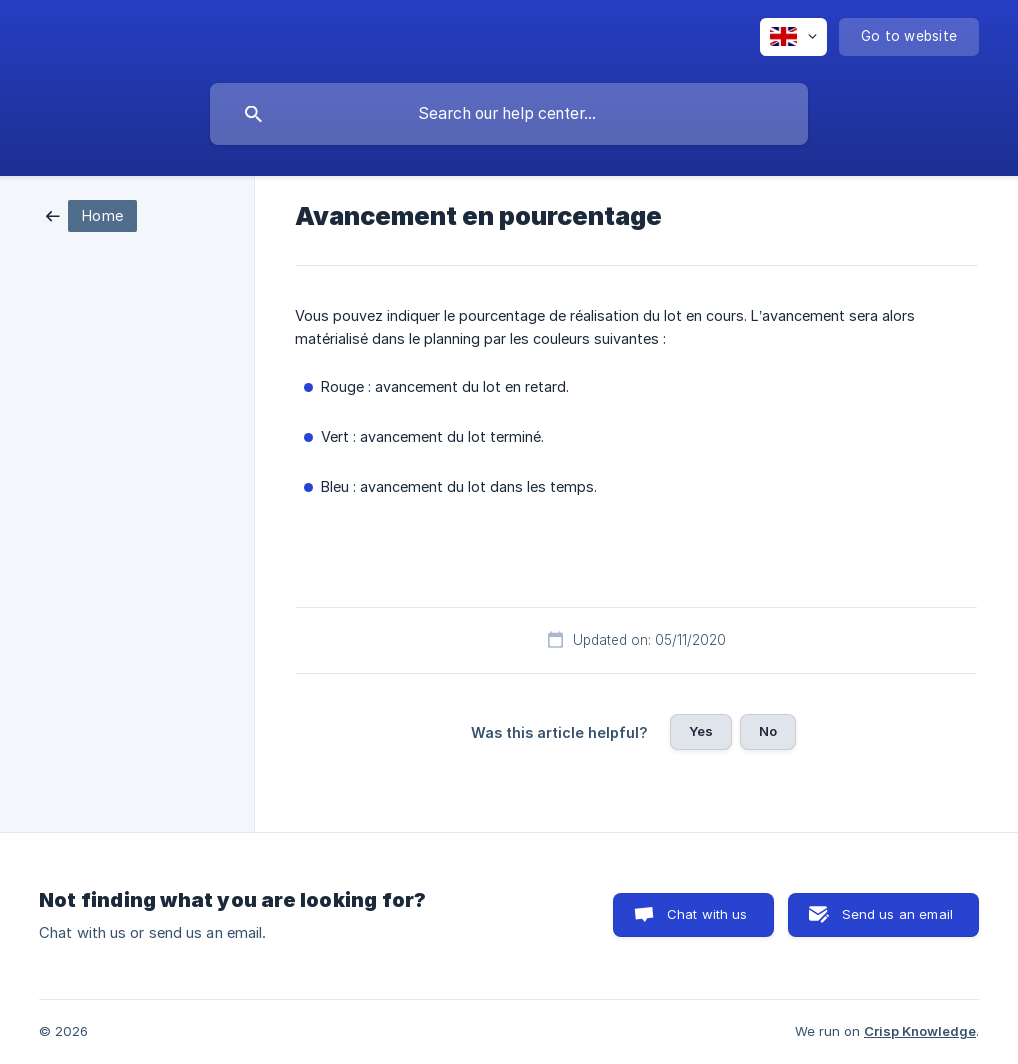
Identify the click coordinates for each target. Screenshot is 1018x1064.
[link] (91, 214)
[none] (793, 37)
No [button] (768, 731)
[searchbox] (509, 114)
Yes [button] (701, 731)
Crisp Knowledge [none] (920, 1031)
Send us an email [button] (897, 914)
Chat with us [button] (707, 914)
